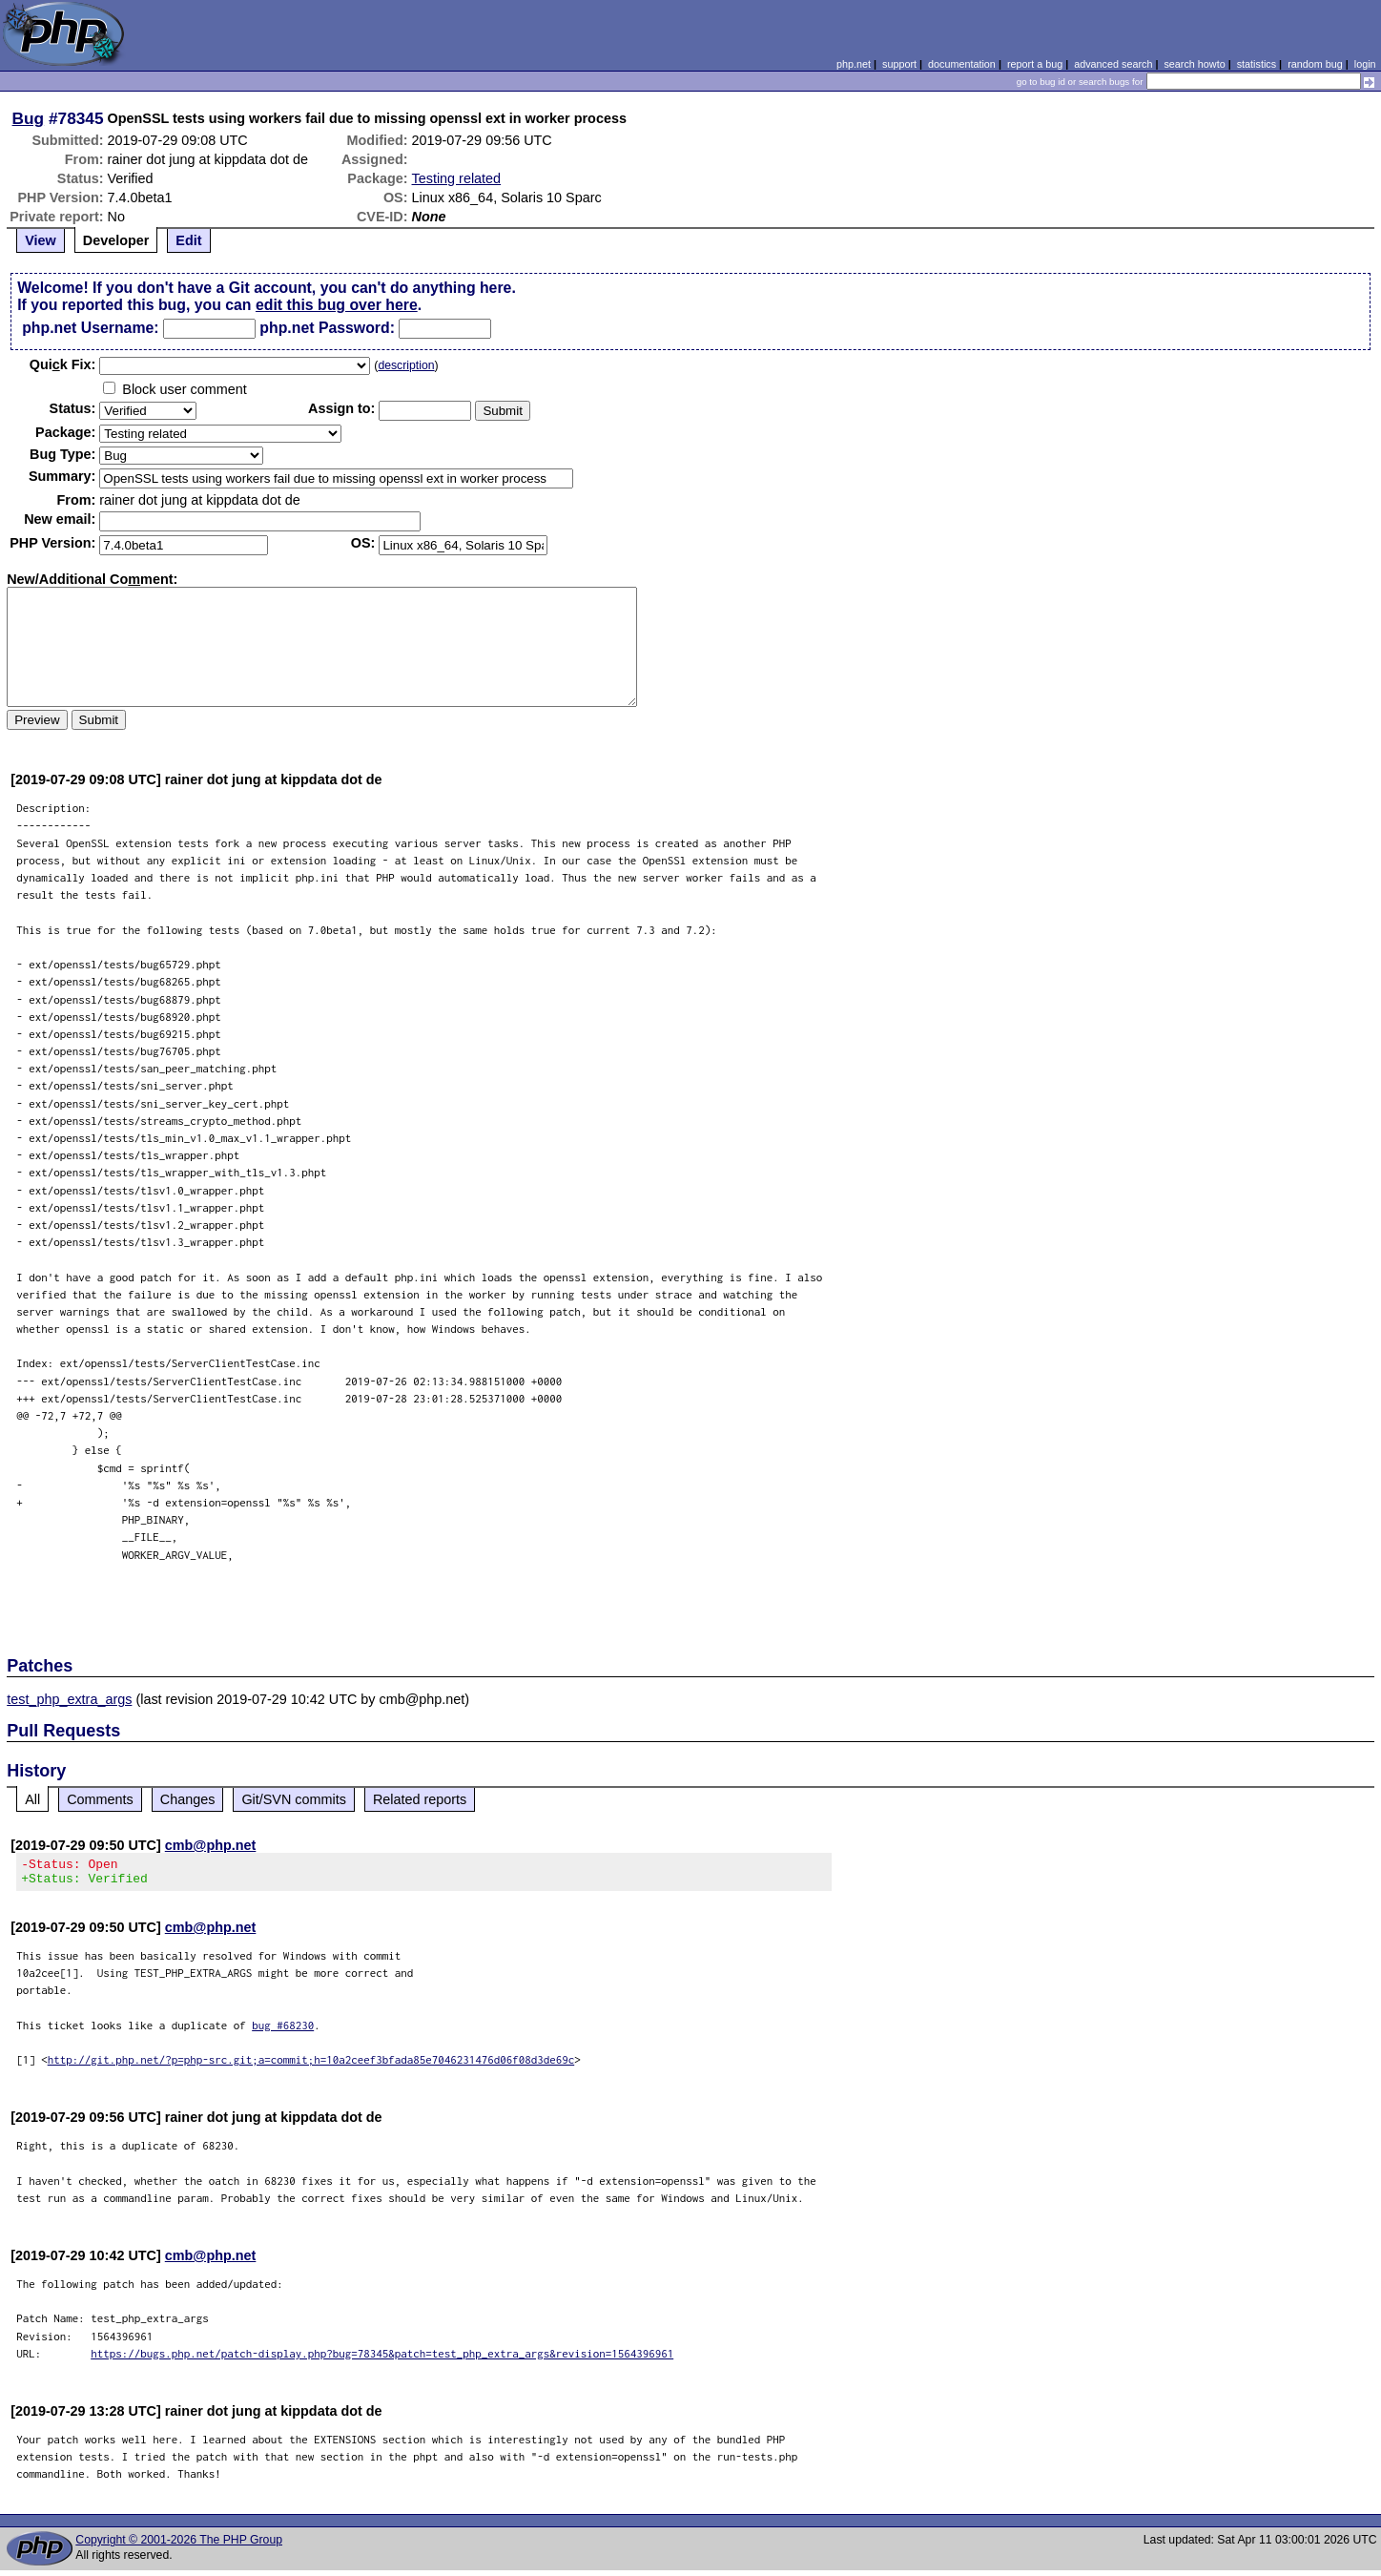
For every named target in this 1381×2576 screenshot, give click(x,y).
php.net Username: (90, 328)
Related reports (419, 1799)
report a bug (1034, 64)
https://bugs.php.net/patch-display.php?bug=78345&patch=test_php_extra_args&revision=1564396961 (382, 2359)
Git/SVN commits (293, 1799)
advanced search (1113, 64)
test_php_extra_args (69, 1699)
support (899, 64)
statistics (1256, 64)
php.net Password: (327, 328)
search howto (1194, 64)
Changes (188, 1799)
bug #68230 (283, 2031)
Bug (28, 118)
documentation (962, 64)
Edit (188, 240)
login (1365, 64)
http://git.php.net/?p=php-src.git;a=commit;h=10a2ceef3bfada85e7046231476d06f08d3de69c (311, 2065)
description (406, 365)
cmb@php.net (211, 1845)
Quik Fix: (63, 364)
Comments (100, 1799)
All (32, 1799)
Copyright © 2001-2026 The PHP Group (178, 2545)
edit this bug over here (337, 305)
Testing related (457, 178)
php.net (853, 64)
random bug (1315, 64)
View (40, 240)
